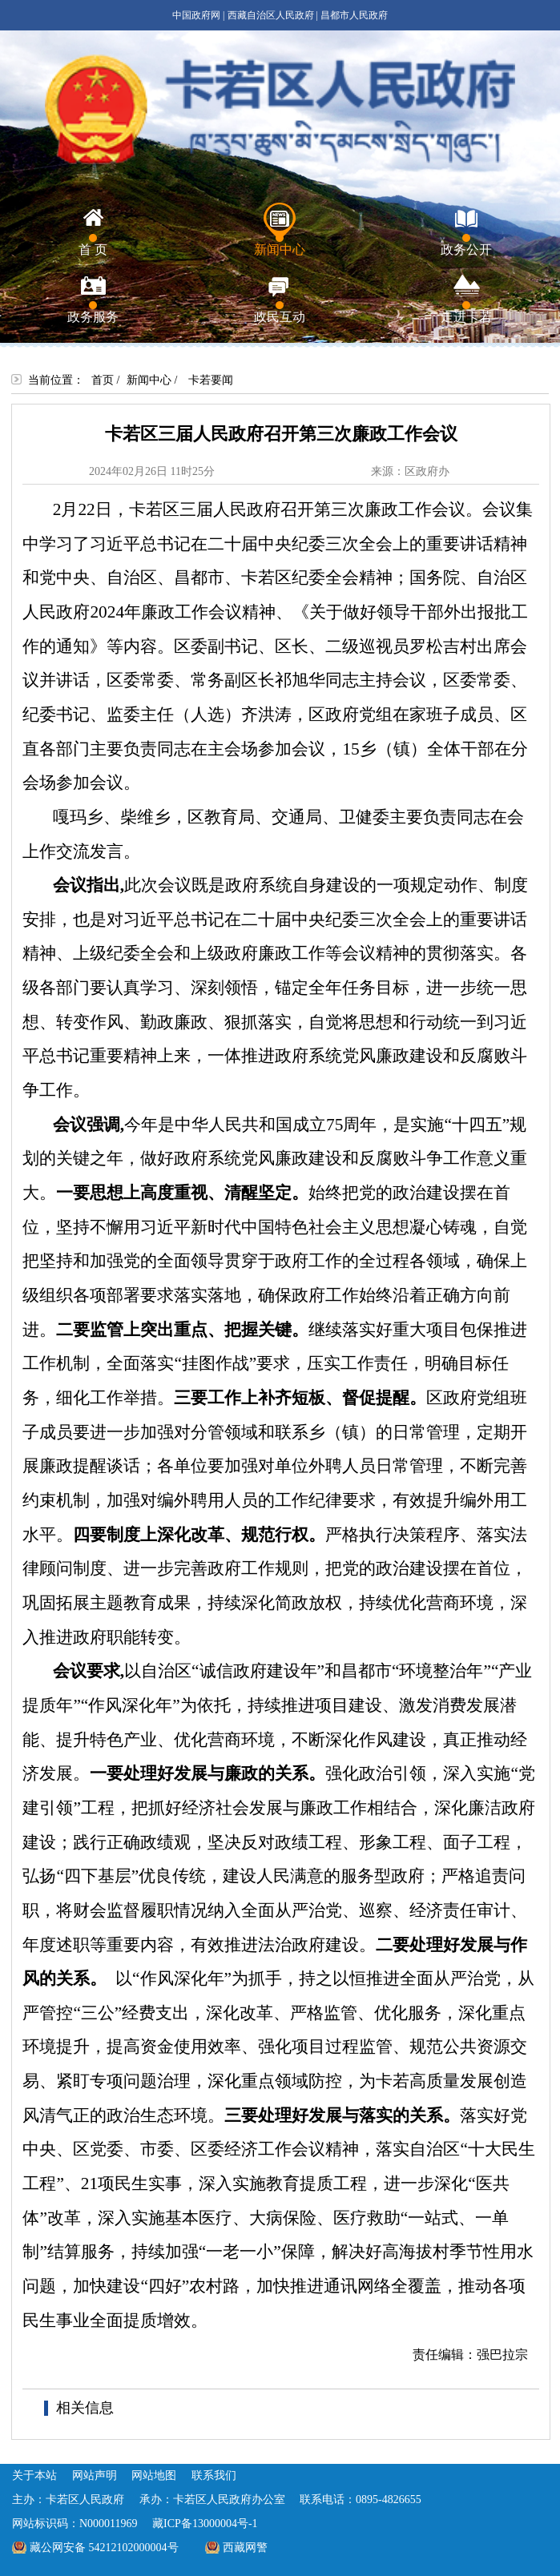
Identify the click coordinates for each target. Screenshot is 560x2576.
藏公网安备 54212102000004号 (104, 2548)
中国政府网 (196, 15)
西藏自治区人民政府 (271, 15)
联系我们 (213, 2475)
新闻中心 (149, 380)
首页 (102, 380)
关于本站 (34, 2475)
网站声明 (94, 2475)
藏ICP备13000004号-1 (204, 2524)
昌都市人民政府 (354, 15)
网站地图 (153, 2475)
